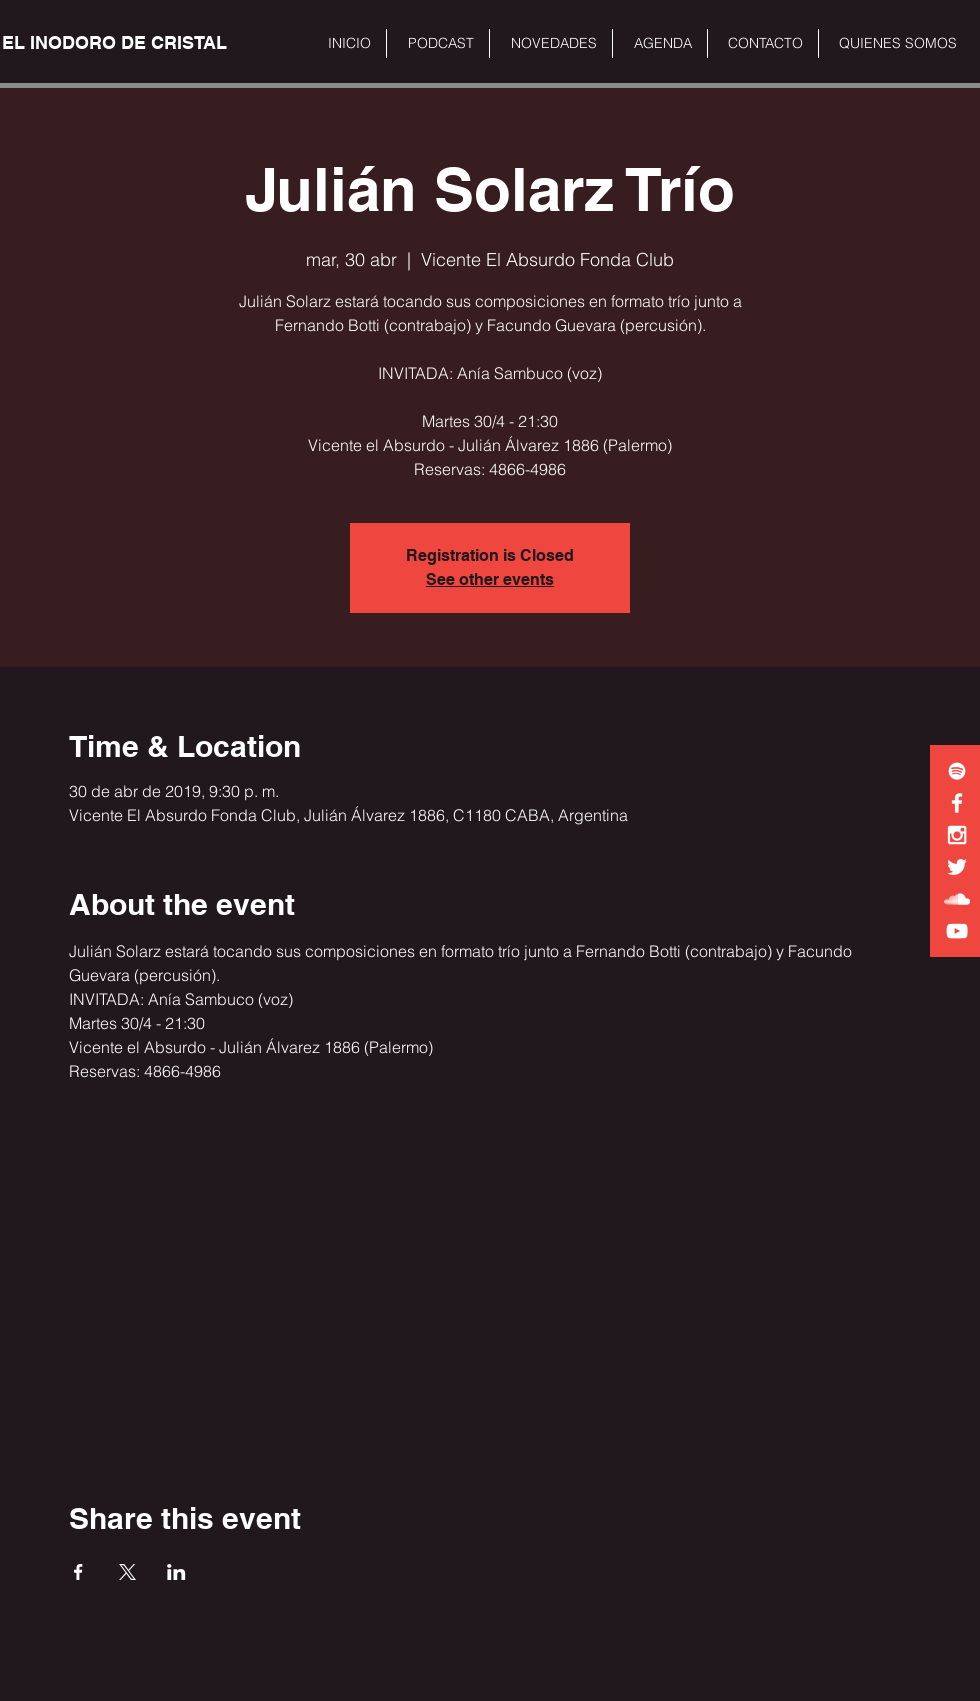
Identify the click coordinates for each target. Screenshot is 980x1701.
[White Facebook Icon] (957, 803)
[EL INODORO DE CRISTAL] (114, 43)
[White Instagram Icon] (957, 835)
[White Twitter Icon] (957, 867)
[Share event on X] (127, 1572)
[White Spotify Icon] (957, 771)
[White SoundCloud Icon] (957, 899)
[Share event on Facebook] (78, 1572)
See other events (490, 579)
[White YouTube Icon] (957, 931)
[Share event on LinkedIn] (176, 1572)
